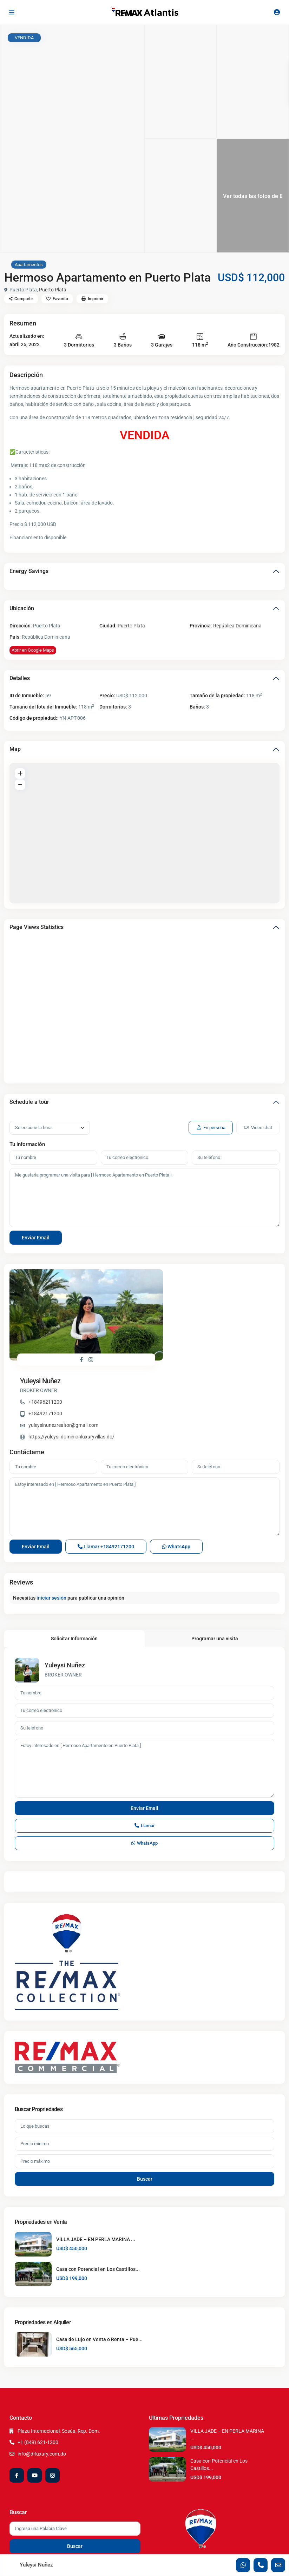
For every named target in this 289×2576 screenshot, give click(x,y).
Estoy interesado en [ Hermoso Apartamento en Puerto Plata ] (144, 1434)
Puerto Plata (52, 289)
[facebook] (16, 2404)
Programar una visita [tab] (214, 1566)
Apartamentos (29, 264)
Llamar (106, 1475)
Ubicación (21, 608)
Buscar (144, 2107)
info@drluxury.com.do (42, 2382)
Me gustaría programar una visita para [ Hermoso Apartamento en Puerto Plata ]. (144, 1197)
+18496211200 (180, 1295)
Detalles (19, 678)
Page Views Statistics (36, 927)
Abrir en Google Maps (33, 650)
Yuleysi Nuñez (175, 1274)
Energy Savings (28, 571)
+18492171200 (180, 1306)
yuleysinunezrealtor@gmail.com (199, 1318)
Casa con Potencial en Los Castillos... (98, 2197)
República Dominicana (237, 625)
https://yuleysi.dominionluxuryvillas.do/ (207, 1329)
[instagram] (52, 2404)
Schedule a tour (29, 1102)
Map (15, 749)
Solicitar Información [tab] (74, 1566)
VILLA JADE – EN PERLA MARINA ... (95, 2167)
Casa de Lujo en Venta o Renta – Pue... (99, 2268)
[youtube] (34, 2404)
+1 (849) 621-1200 (38, 2370)
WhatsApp (176, 1475)
